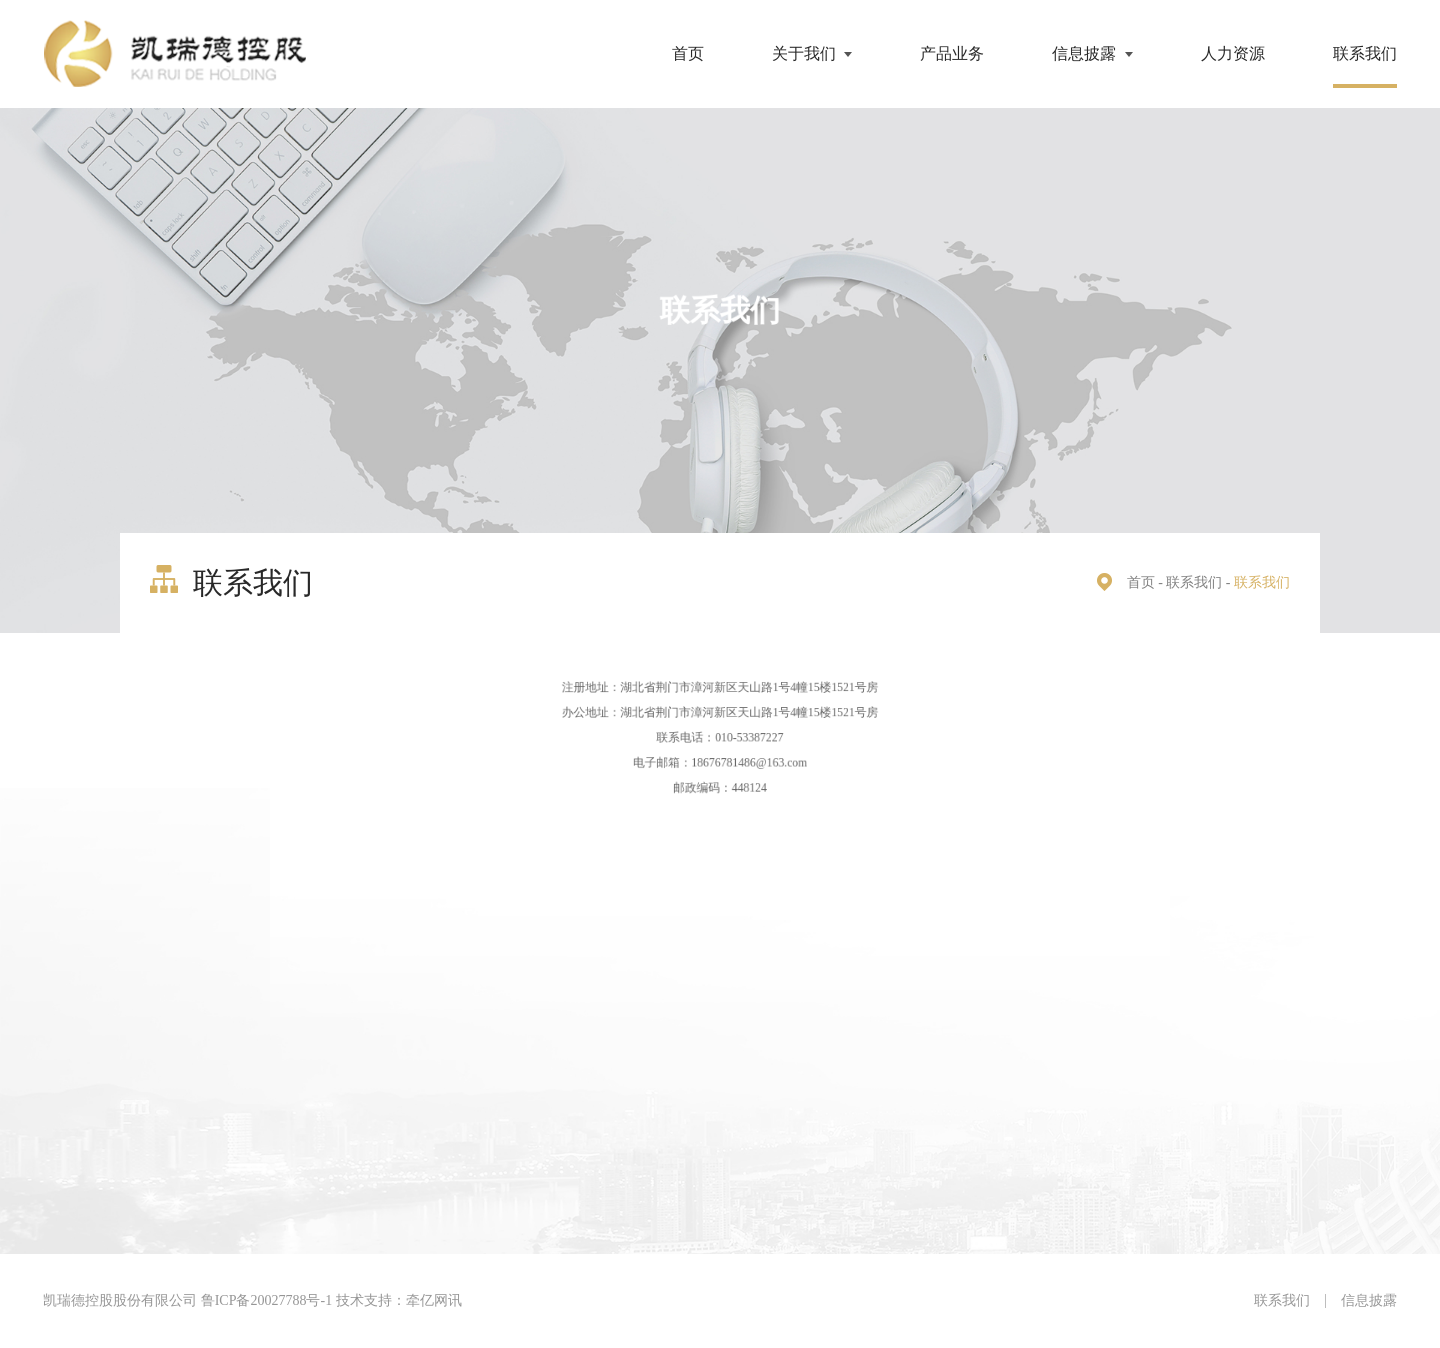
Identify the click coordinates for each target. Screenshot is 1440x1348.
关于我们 (804, 53)
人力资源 (1233, 53)
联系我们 (1365, 53)
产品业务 (952, 53)
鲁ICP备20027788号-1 (266, 1300)
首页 (688, 53)
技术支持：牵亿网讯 (399, 1300)
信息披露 (1084, 53)
